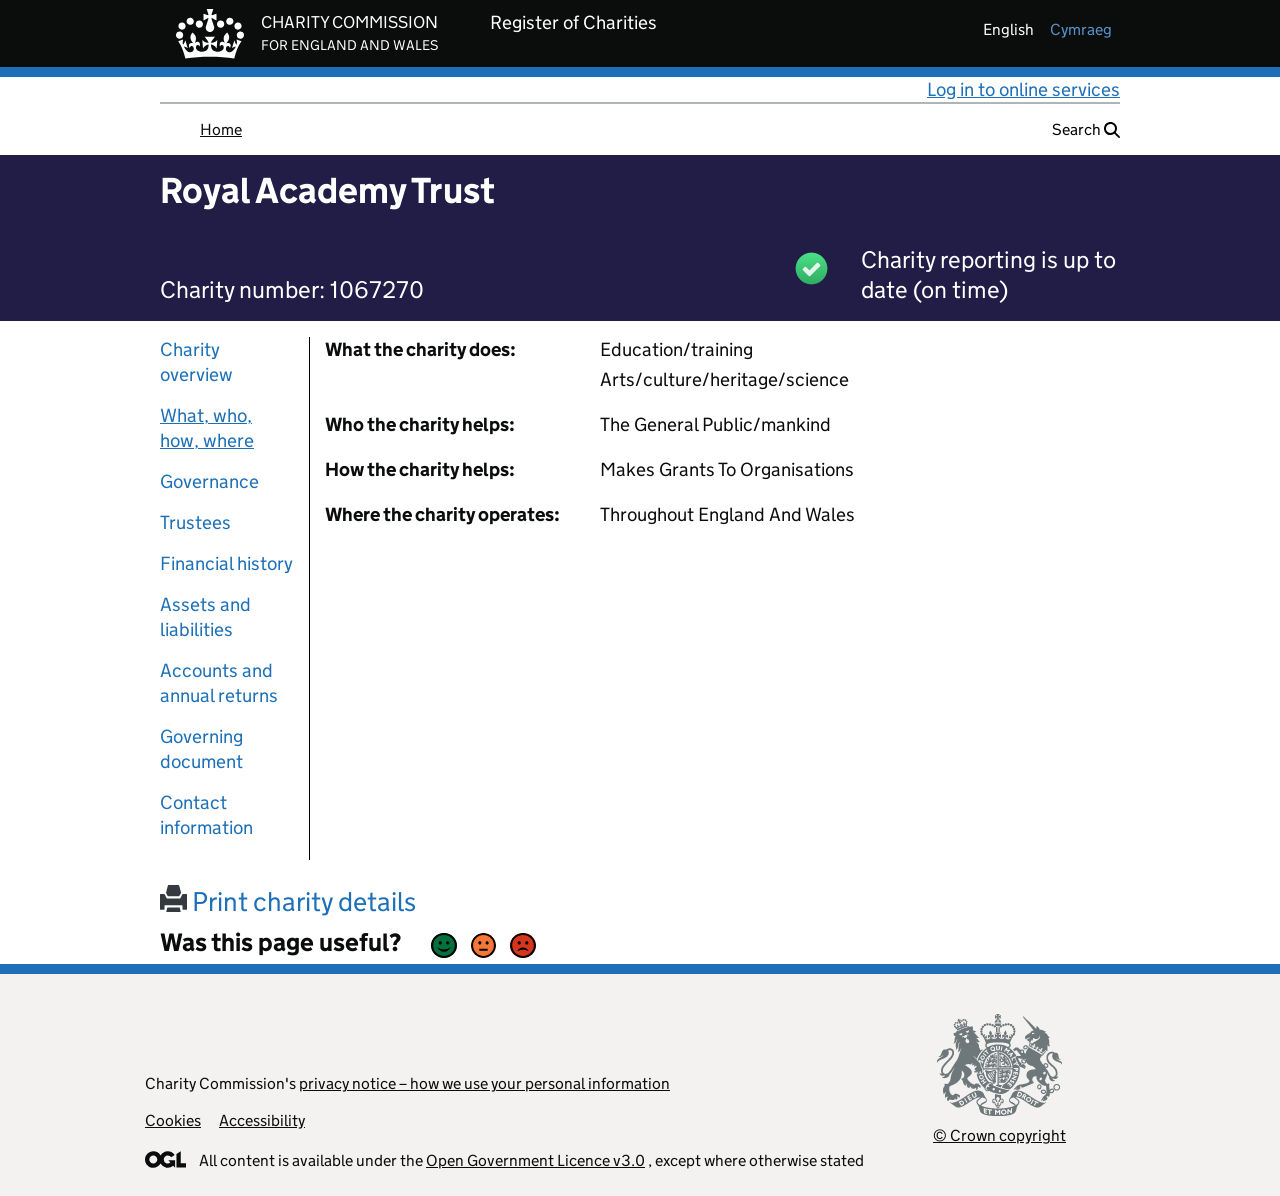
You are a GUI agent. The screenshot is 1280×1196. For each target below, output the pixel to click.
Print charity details (288, 901)
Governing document (201, 749)
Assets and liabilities (205, 617)
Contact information (206, 815)
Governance (209, 481)
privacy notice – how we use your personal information (484, 1083)
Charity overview (196, 362)
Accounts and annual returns (219, 683)
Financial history (226, 563)
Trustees (195, 522)
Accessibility (262, 1120)
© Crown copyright (999, 1135)
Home (221, 129)
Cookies (173, 1120)
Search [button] (1086, 129)
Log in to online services (1023, 89)
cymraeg (1081, 29)
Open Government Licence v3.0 (535, 1160)
